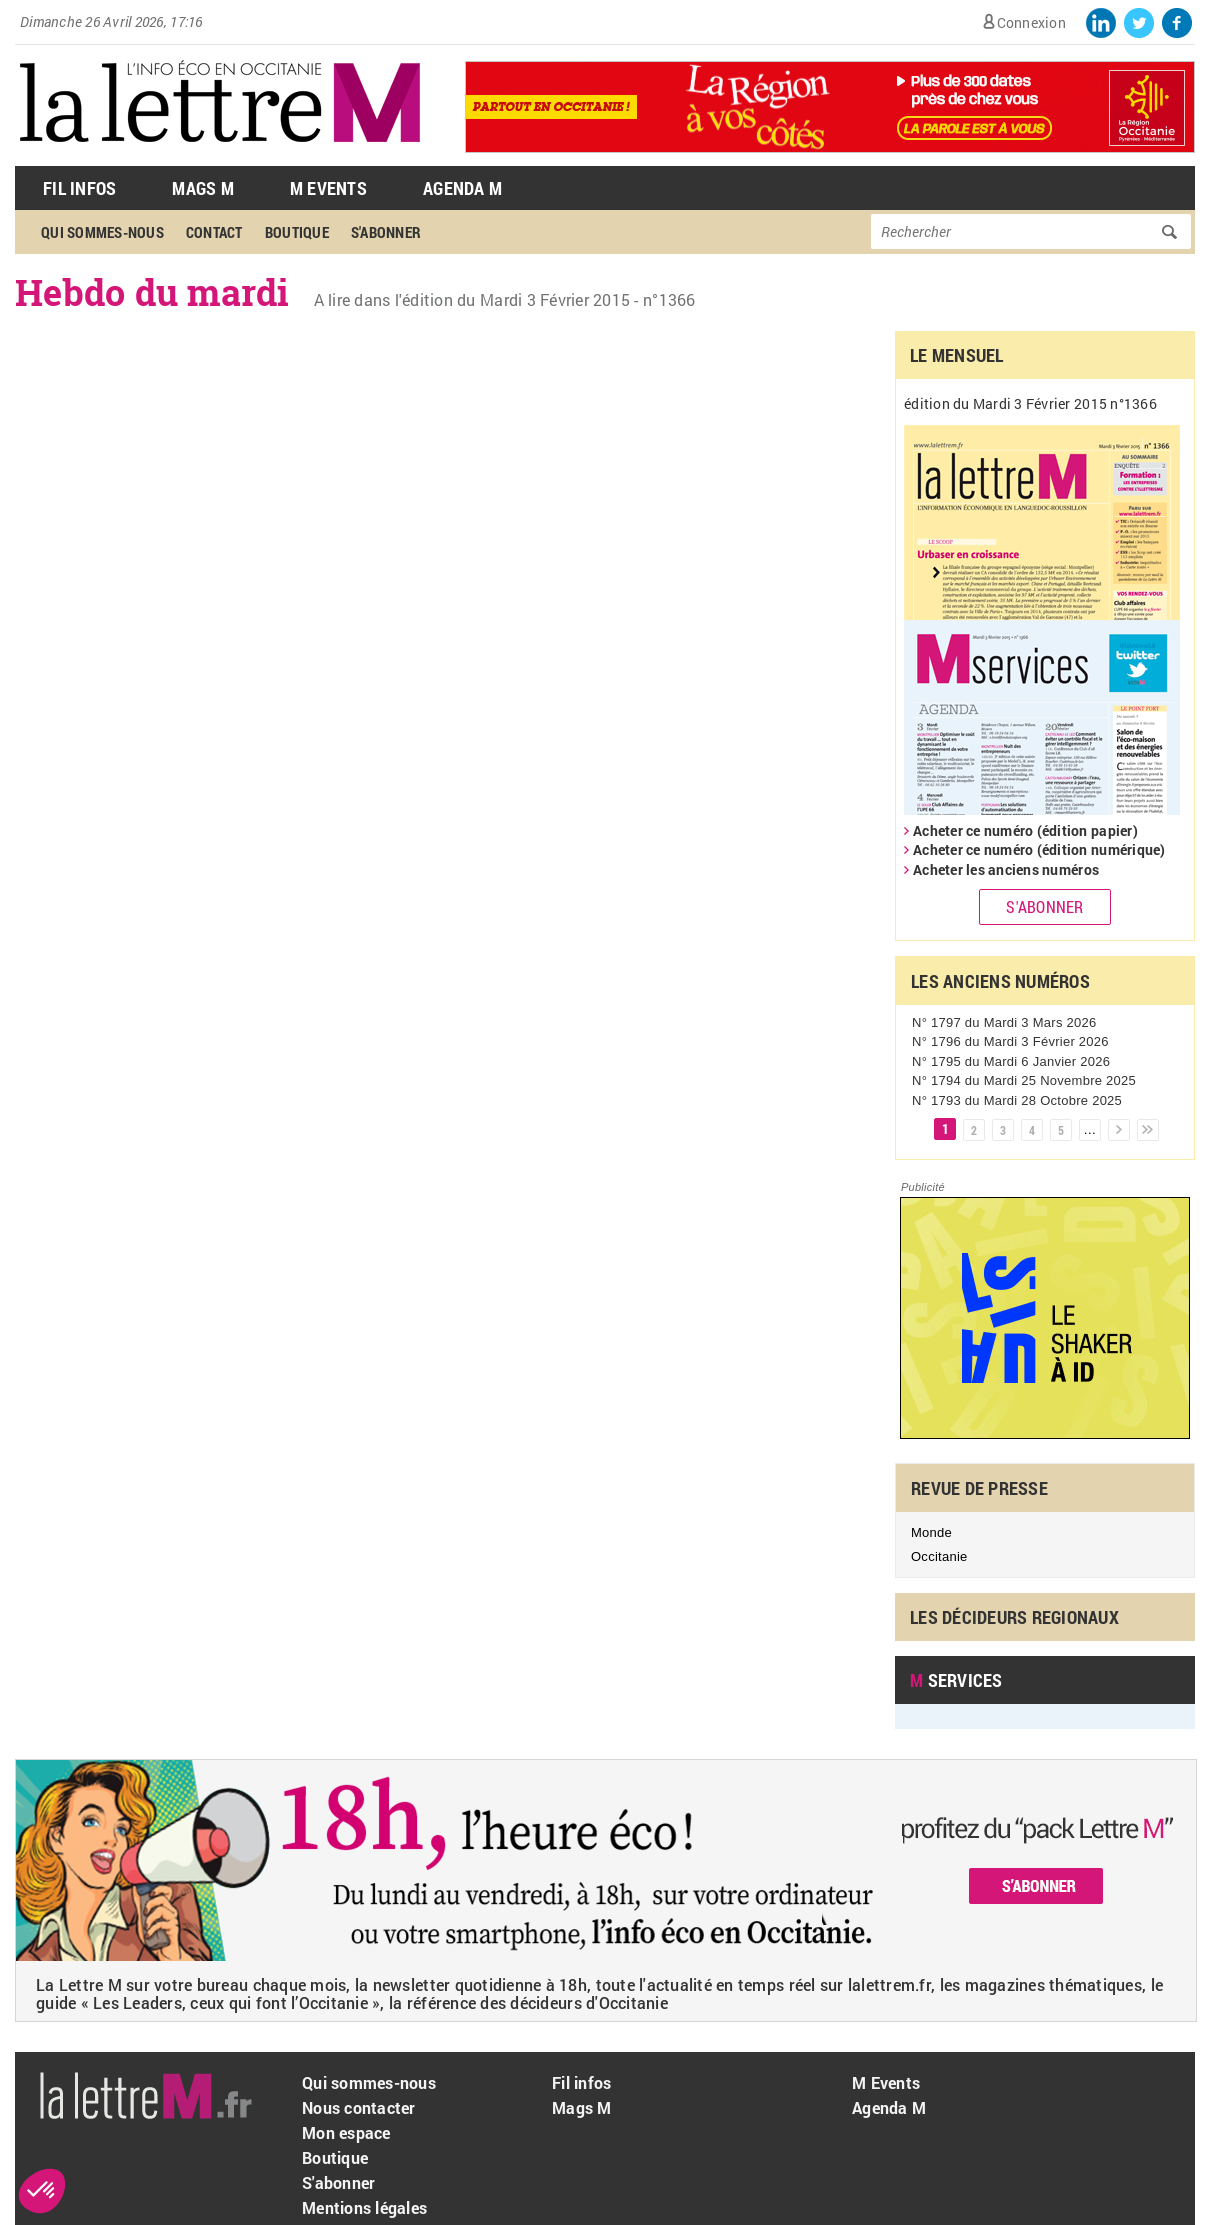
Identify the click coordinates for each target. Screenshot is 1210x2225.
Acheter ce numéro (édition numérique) (1039, 849)
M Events (328, 188)
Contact (214, 232)
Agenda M (462, 188)
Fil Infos (79, 188)
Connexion (1031, 22)
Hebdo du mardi (152, 292)
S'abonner (386, 232)
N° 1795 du (1011, 1061)
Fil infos (581, 2082)
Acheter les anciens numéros (1006, 869)
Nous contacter (359, 2107)
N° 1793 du (1017, 1100)
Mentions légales (364, 2207)
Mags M (203, 188)
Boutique (297, 232)
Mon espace (346, 2132)
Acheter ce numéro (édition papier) (1025, 830)
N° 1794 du (1024, 1080)
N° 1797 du (1004, 1022)
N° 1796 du (1010, 1041)
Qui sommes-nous (102, 232)
